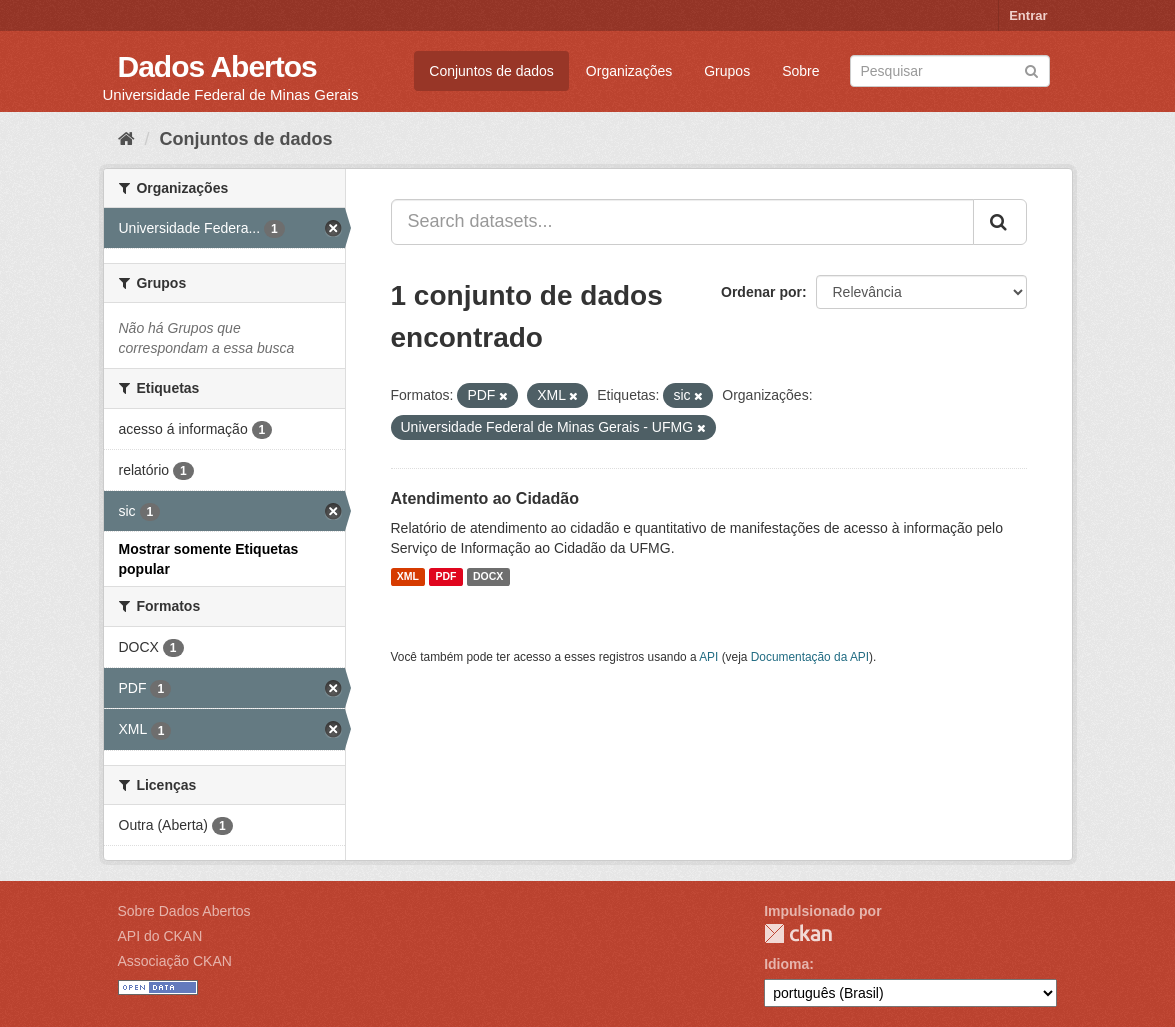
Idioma (786, 964)
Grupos (727, 71)
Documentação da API (810, 657)
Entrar (1028, 15)
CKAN (798, 933)
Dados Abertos (217, 66)
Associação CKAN (175, 961)
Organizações (629, 71)
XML (408, 577)
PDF (445, 577)
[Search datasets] (950, 71)
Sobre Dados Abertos (184, 911)
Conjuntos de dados (491, 71)
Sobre (800, 71)
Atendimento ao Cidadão (485, 498)
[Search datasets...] (682, 222)
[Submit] (1031, 69)
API (708, 657)
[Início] (126, 139)
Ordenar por (761, 292)
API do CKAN (160, 936)
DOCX (488, 577)
